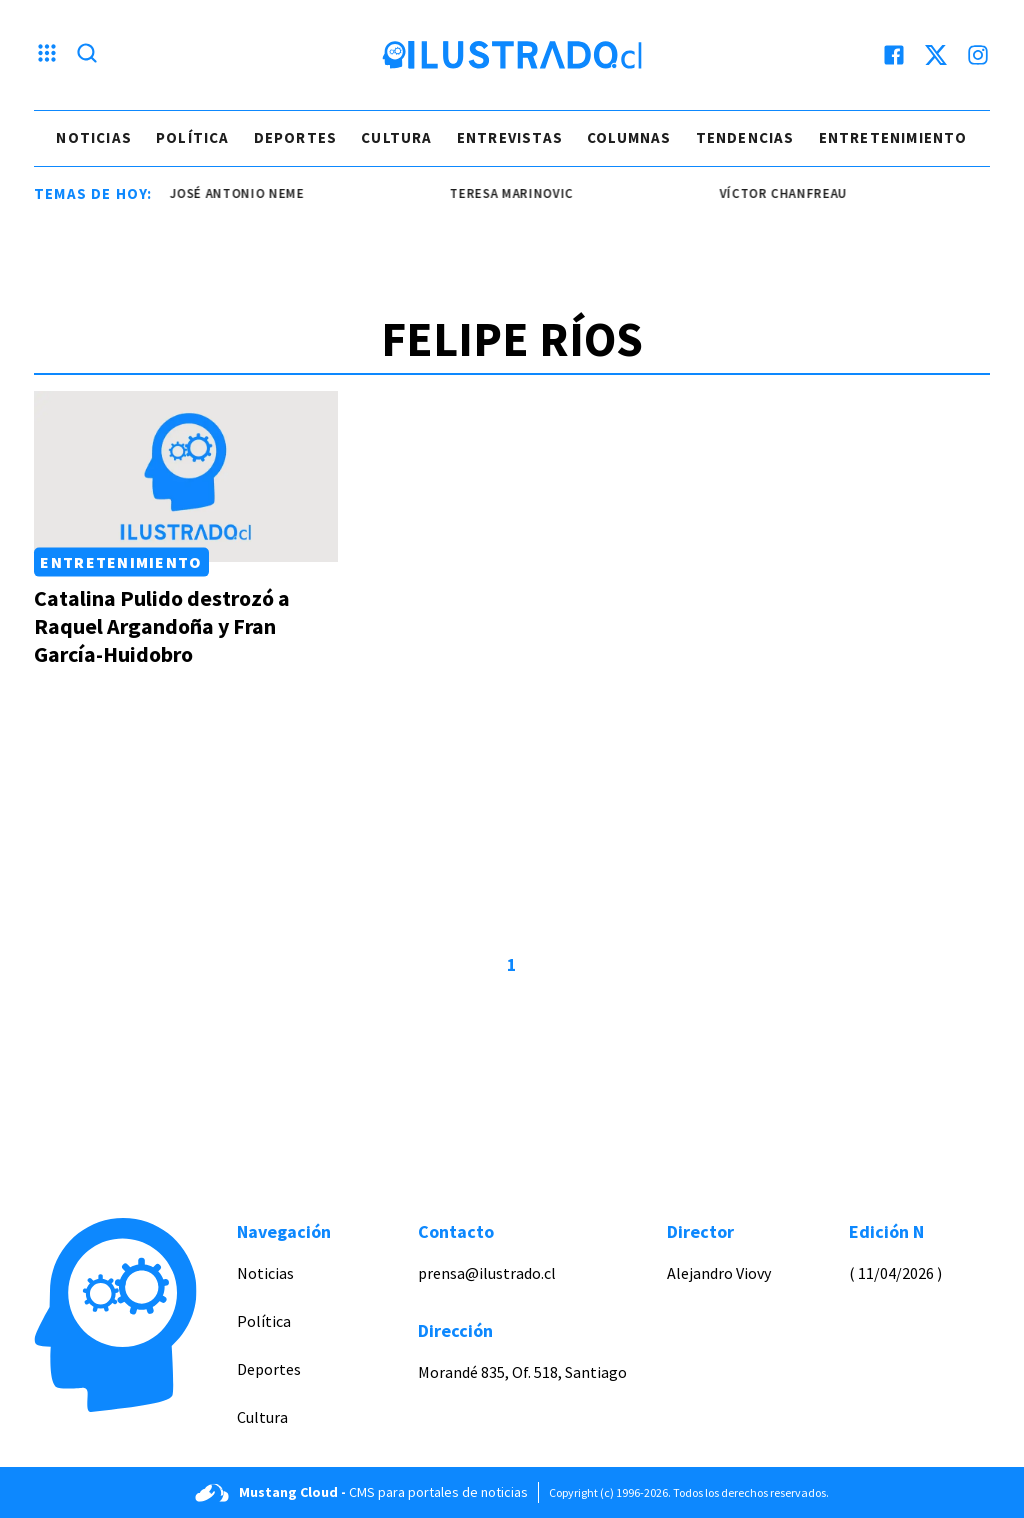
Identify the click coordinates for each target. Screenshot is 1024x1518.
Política (193, 137)
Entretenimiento (893, 137)
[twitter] (936, 55)
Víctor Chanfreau (787, 193)
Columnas (629, 137)
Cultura (396, 137)
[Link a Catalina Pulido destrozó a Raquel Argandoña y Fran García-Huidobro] (186, 476)
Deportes (296, 137)
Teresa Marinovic (515, 193)
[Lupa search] (87, 55)
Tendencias (745, 137)
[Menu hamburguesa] (47, 55)
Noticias (94, 137)
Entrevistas (510, 137)
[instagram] (978, 55)
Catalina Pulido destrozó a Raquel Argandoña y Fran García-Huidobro (162, 626)
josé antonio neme (240, 193)
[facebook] (894, 55)
